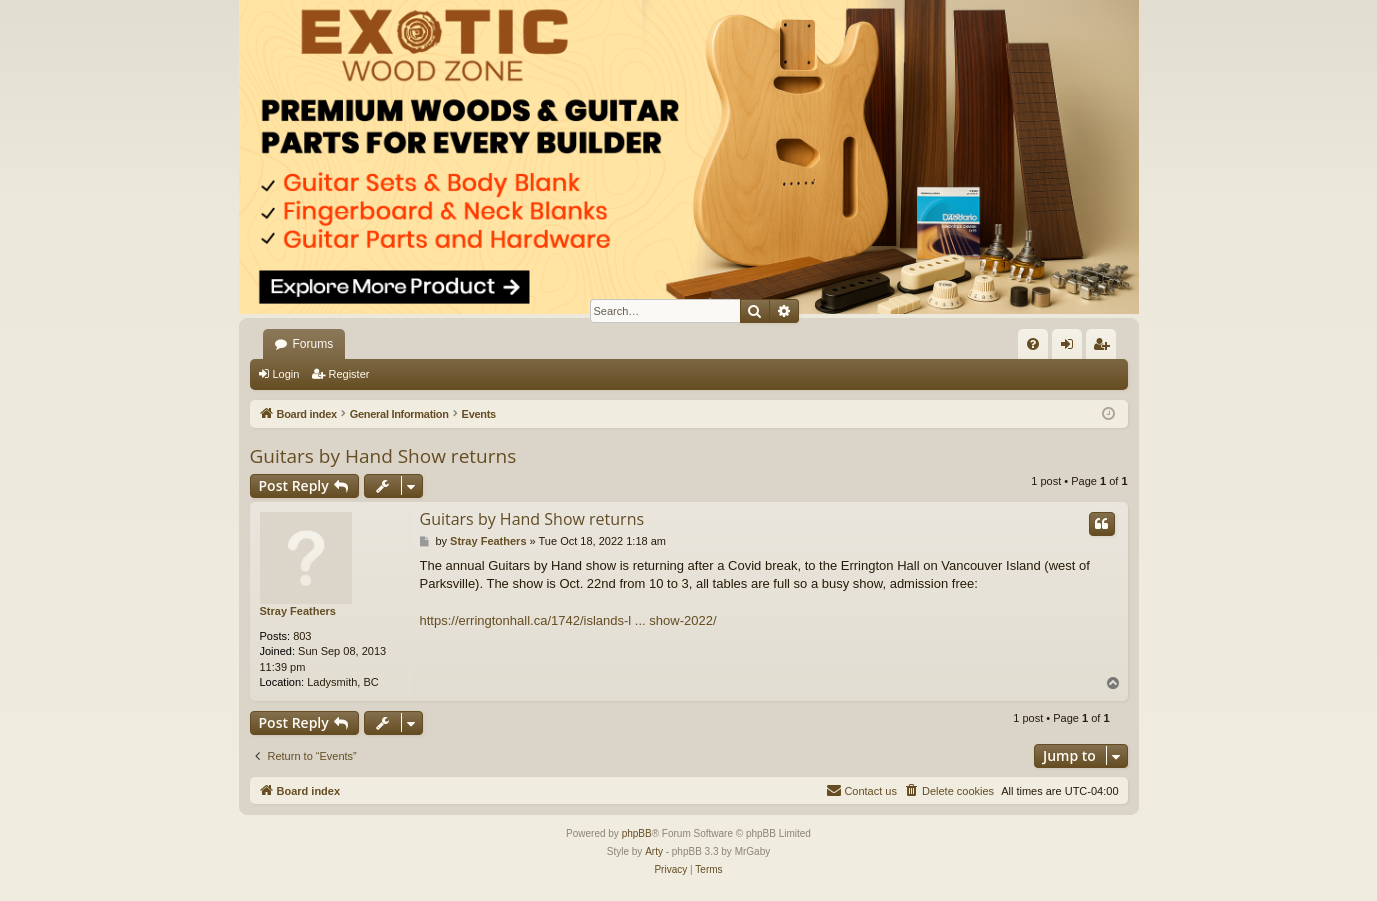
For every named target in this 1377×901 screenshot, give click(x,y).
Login (286, 374)
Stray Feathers (298, 611)
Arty (654, 851)
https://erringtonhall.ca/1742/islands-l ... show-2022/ (568, 620)
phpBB (637, 833)
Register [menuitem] (1104, 348)
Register (348, 374)
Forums (313, 344)
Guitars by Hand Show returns (383, 456)
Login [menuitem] (1070, 348)
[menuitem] (1033, 344)
